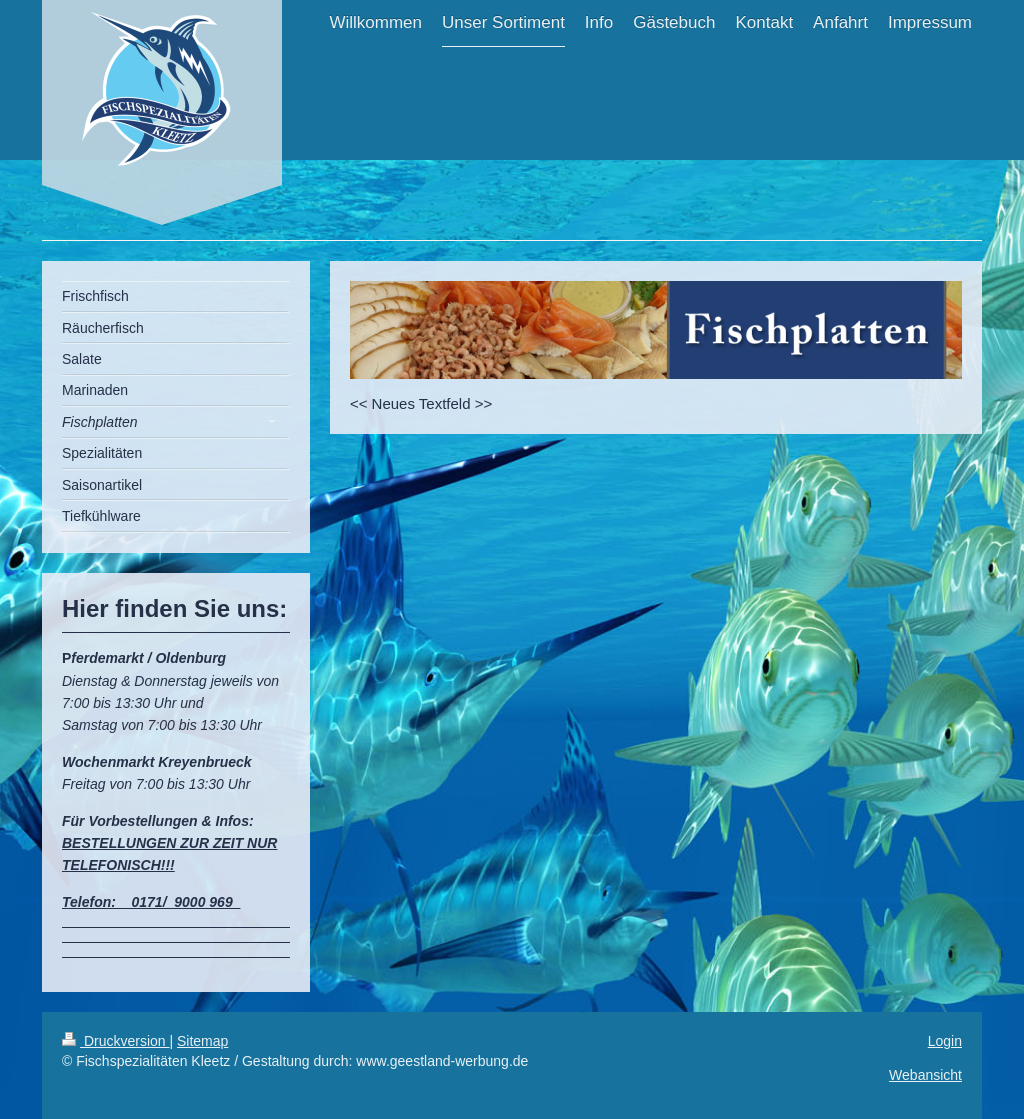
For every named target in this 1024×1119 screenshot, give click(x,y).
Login (945, 1041)
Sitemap (202, 1041)
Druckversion (115, 1041)
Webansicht (925, 1075)
